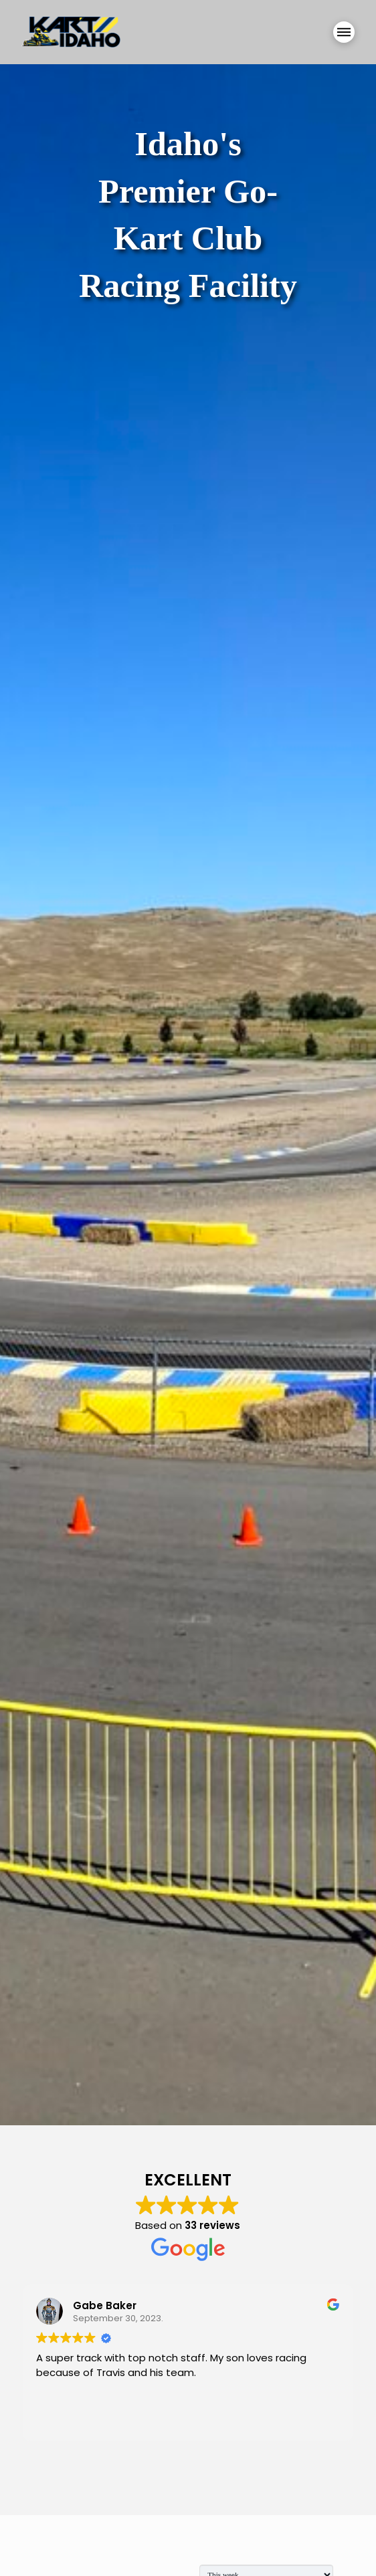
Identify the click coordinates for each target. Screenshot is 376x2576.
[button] (344, 32)
